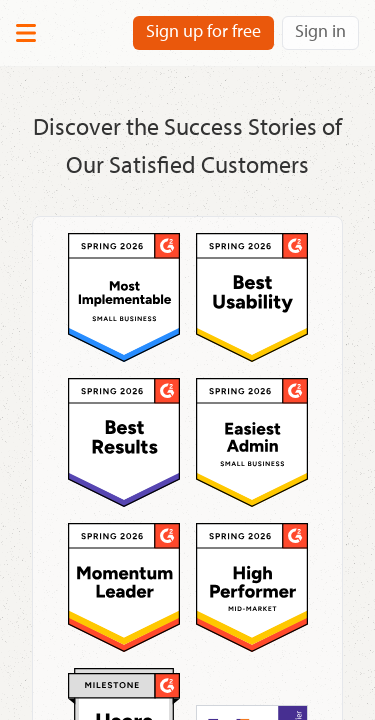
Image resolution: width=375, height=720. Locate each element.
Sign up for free (203, 30)
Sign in (320, 30)
